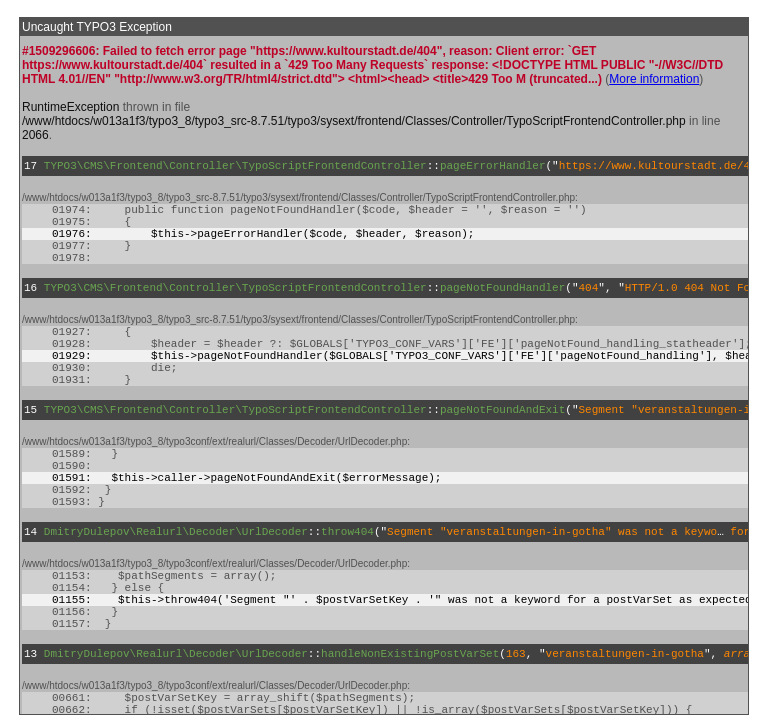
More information (654, 79)
